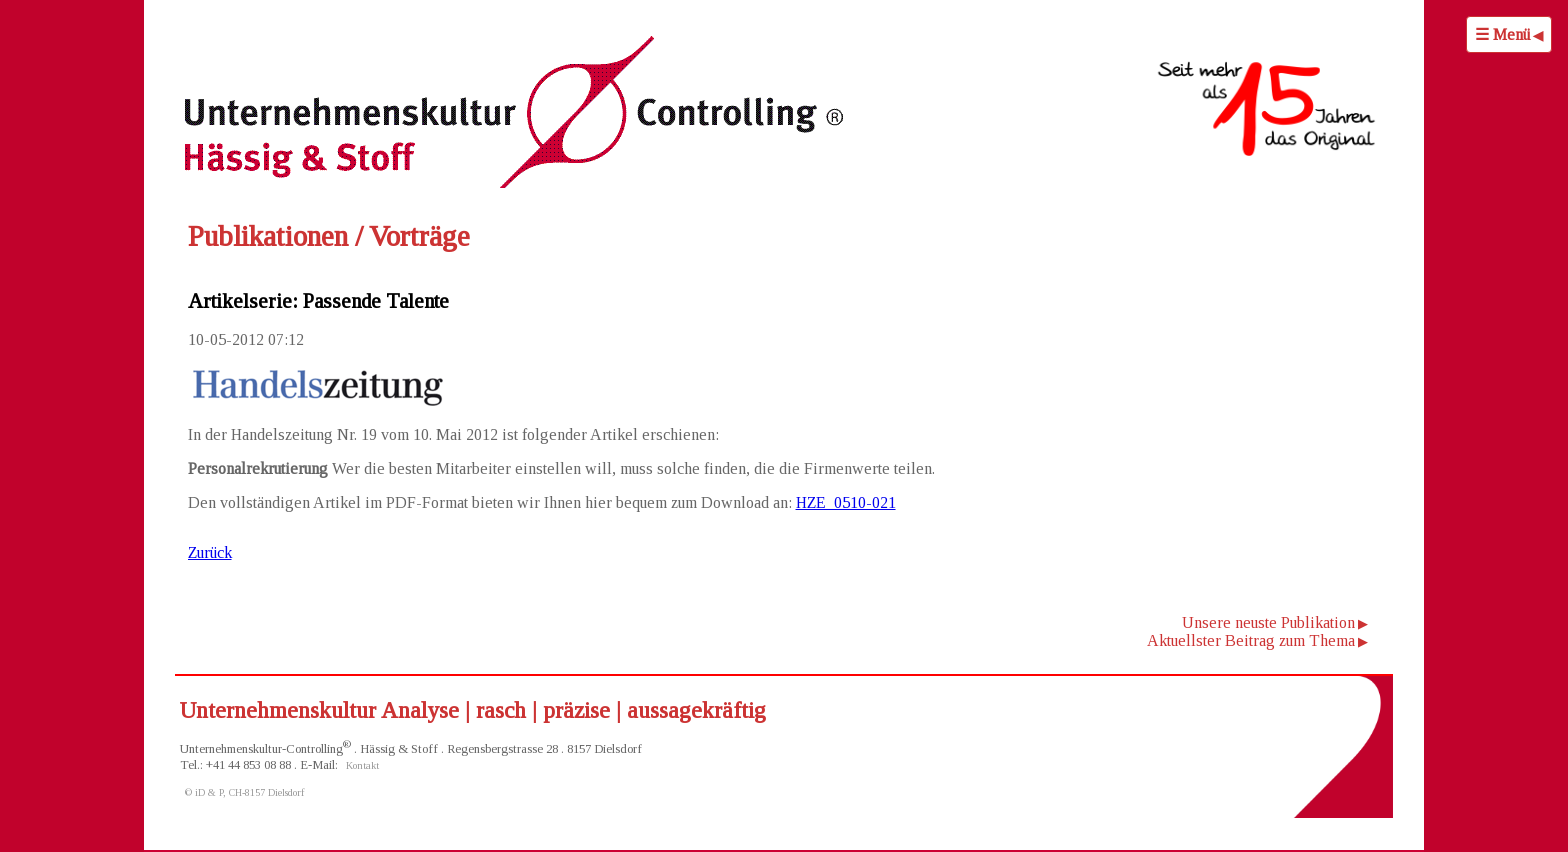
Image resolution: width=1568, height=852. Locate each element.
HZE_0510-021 (846, 502)
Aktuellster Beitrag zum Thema (1251, 640)
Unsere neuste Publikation (1268, 622)
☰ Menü (1502, 34)
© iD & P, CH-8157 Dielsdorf (245, 792)
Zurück (210, 552)
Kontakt (362, 765)
